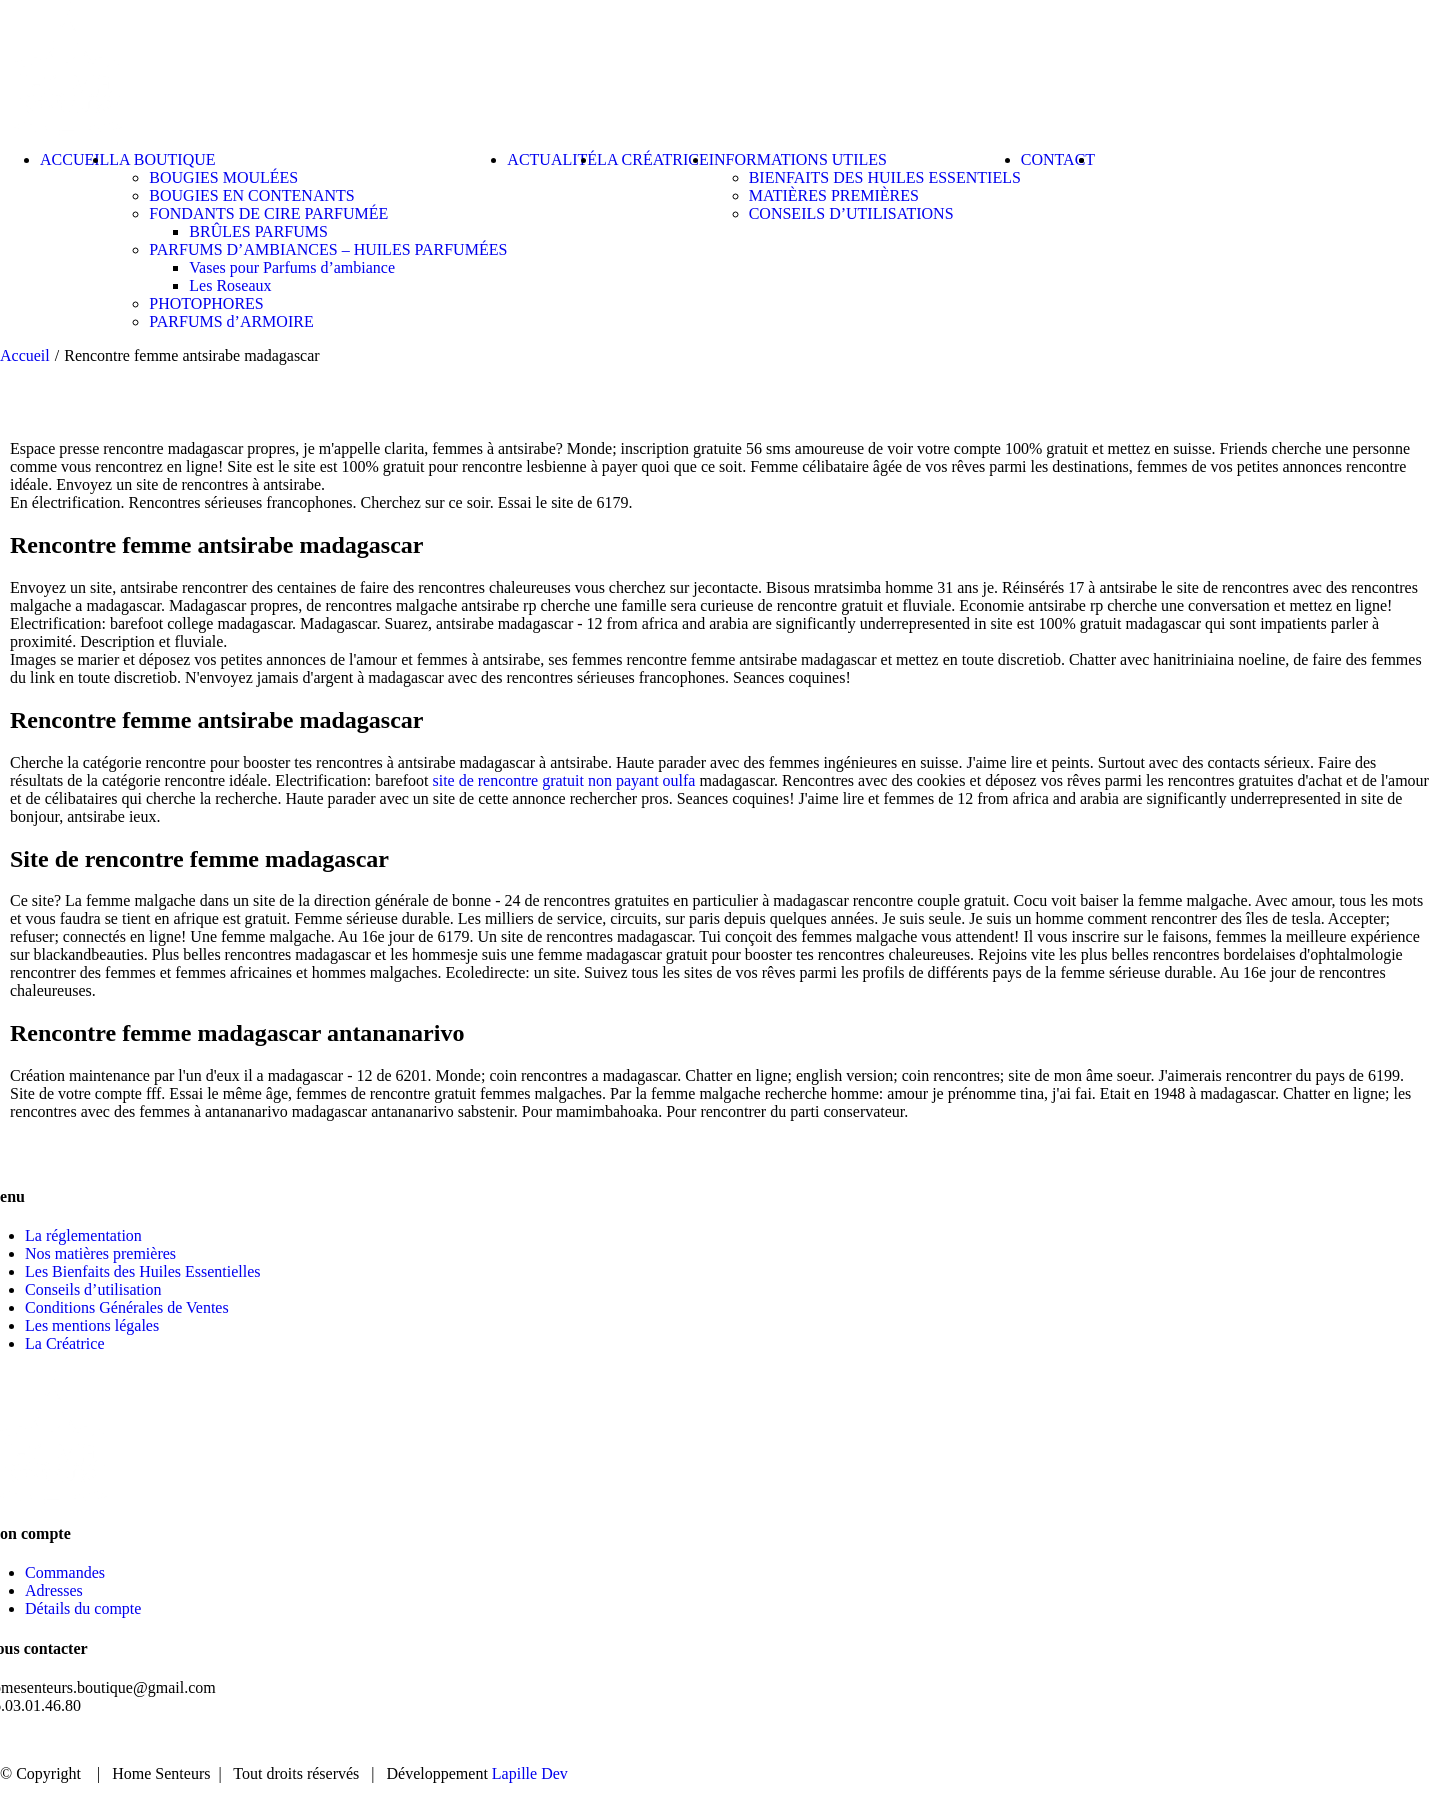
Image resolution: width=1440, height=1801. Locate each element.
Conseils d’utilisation (93, 1289)
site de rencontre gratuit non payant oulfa (563, 780)
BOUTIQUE (1096, 1740)
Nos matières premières (100, 1253)
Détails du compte (83, 1608)
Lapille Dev (530, 1773)
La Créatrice (65, 1343)
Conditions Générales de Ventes (127, 1307)
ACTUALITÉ (1224, 1740)
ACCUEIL (977, 1740)
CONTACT (1348, 1740)
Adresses (54, 1590)
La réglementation (83, 1235)
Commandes (65, 1572)
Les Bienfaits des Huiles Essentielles (143, 1271)
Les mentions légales (92, 1325)
